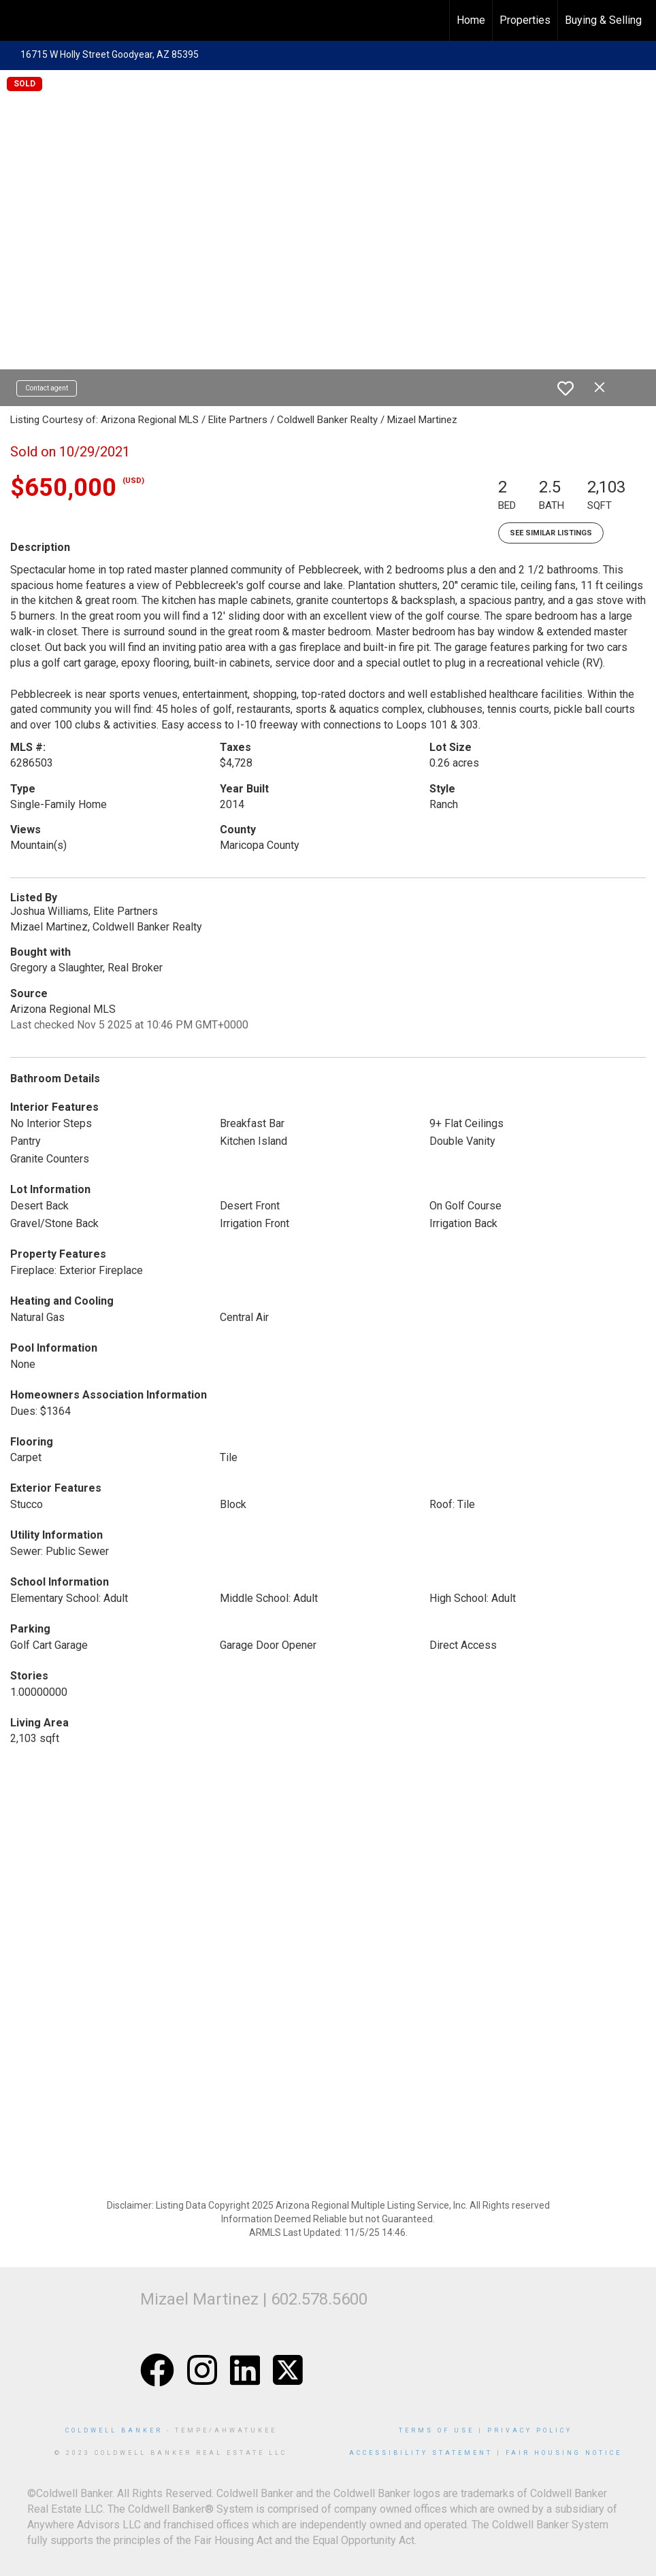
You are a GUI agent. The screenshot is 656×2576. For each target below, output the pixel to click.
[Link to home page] (17, 20)
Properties (525, 20)
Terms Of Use (436, 2430)
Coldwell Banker (114, 2430)
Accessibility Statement (421, 2452)
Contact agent (46, 388)
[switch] (565, 388)
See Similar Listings (551, 533)
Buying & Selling (603, 20)
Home (471, 20)
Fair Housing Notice (564, 2452)
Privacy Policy (529, 2430)
